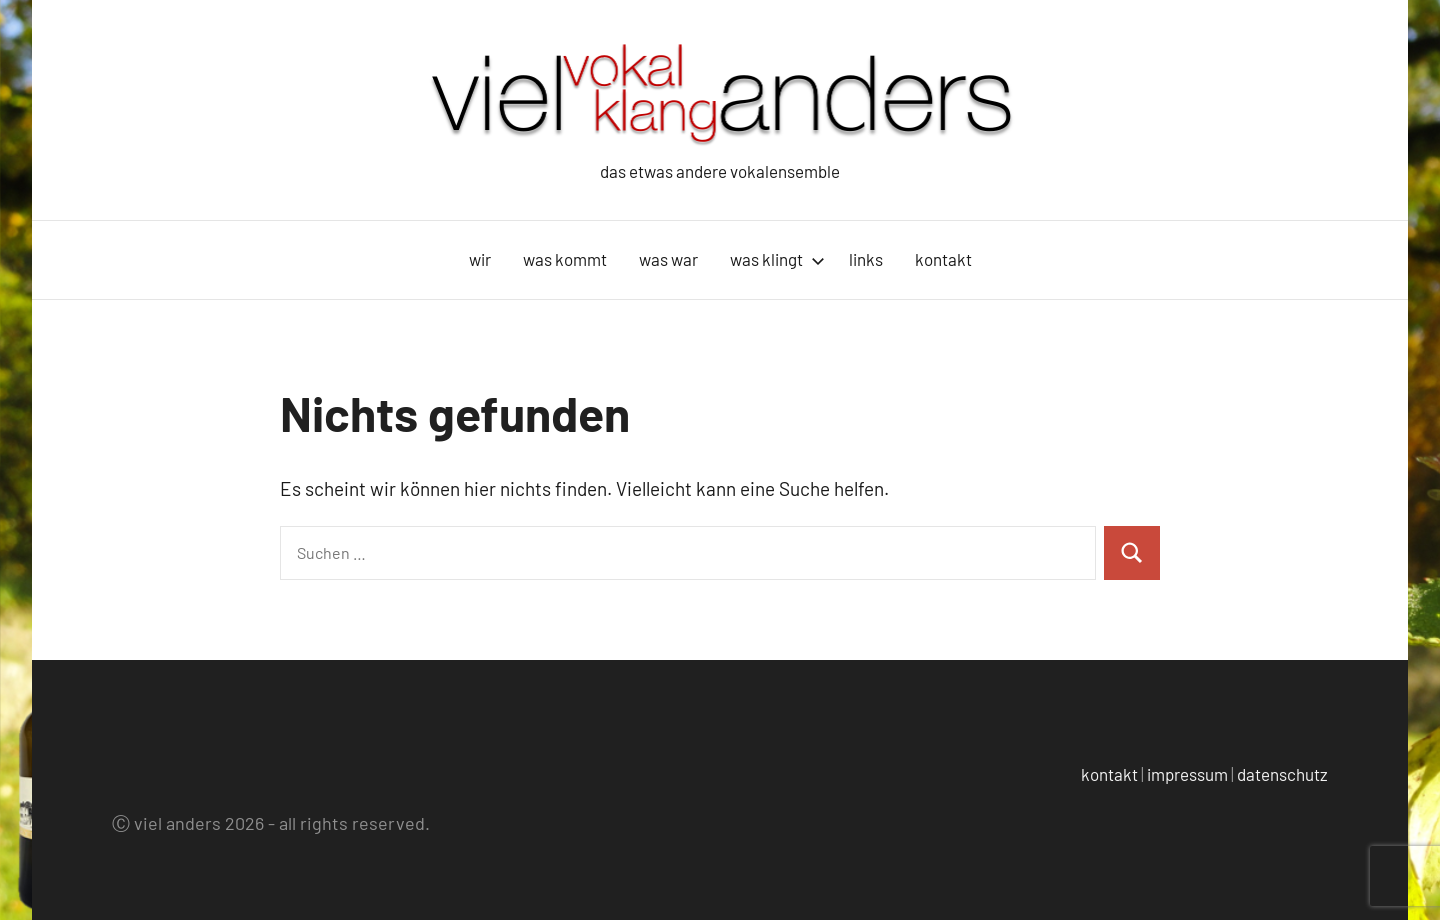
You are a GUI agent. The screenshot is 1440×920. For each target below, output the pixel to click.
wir (480, 259)
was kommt (565, 259)
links (866, 259)
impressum (1187, 774)
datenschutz (1282, 774)
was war (668, 259)
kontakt (943, 259)
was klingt (777, 259)
